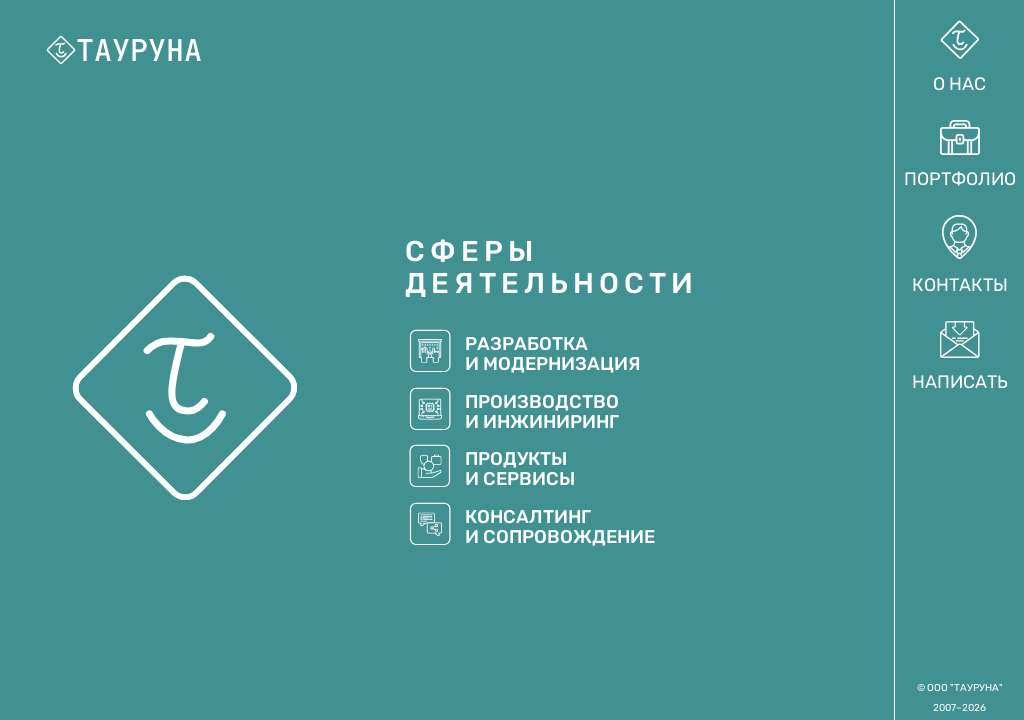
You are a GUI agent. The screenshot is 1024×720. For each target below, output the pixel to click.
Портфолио (960, 155)
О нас (959, 57)
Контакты (960, 256)
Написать (960, 357)
